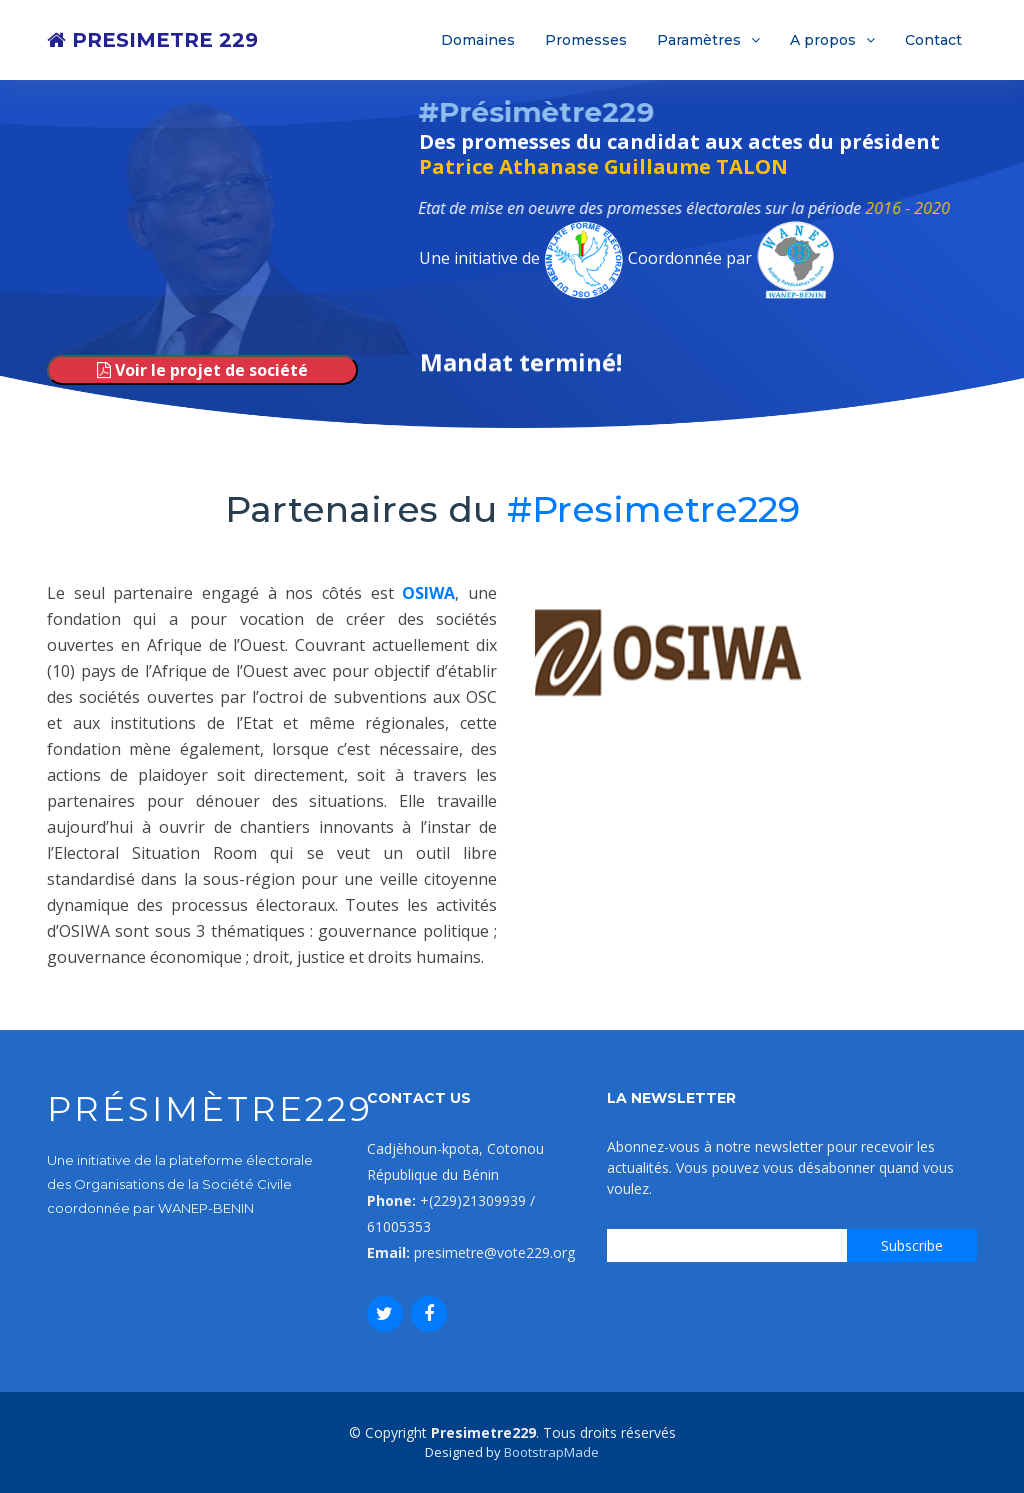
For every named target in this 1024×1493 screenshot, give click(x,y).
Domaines (478, 40)
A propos (823, 40)
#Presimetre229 (653, 509)
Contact (933, 40)
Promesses (586, 40)
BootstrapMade (551, 1452)
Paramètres (699, 40)
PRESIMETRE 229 (152, 40)
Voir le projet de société (202, 370)
